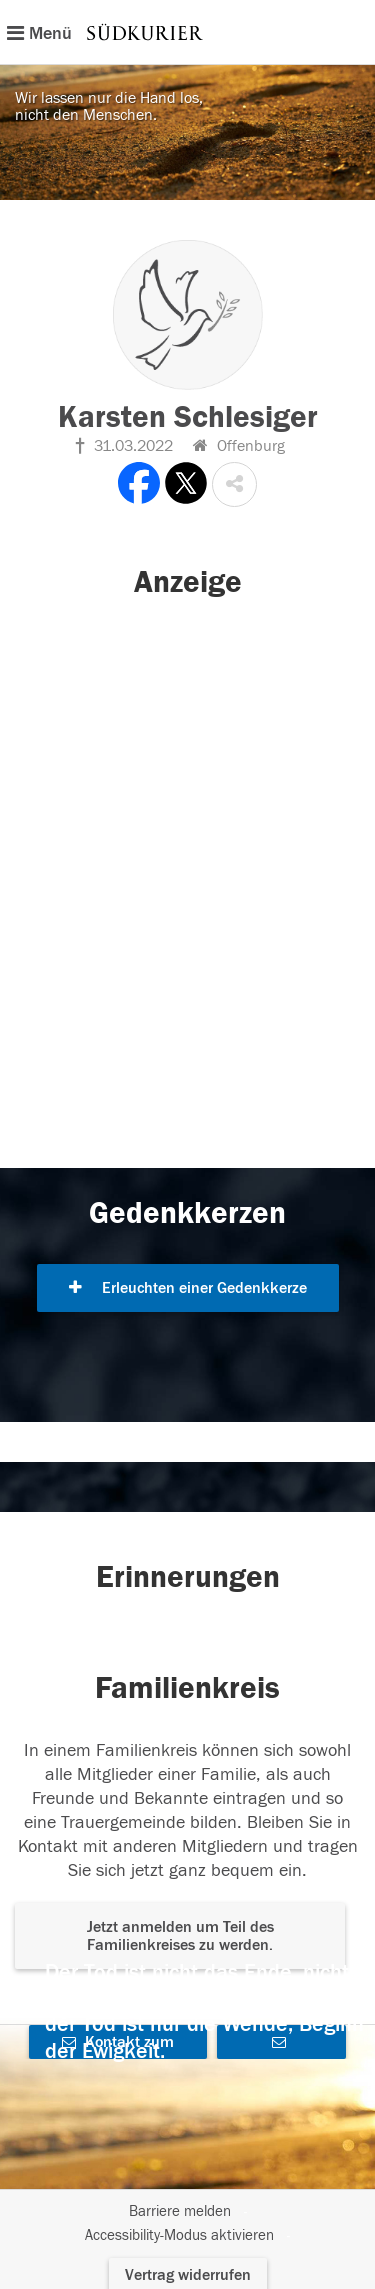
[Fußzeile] (187, 2224)
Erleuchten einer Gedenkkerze (188, 1288)
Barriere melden (180, 2211)
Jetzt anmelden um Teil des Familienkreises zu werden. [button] (180, 1936)
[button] (234, 484)
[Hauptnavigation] (187, 32)
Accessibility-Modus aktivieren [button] (179, 2235)
